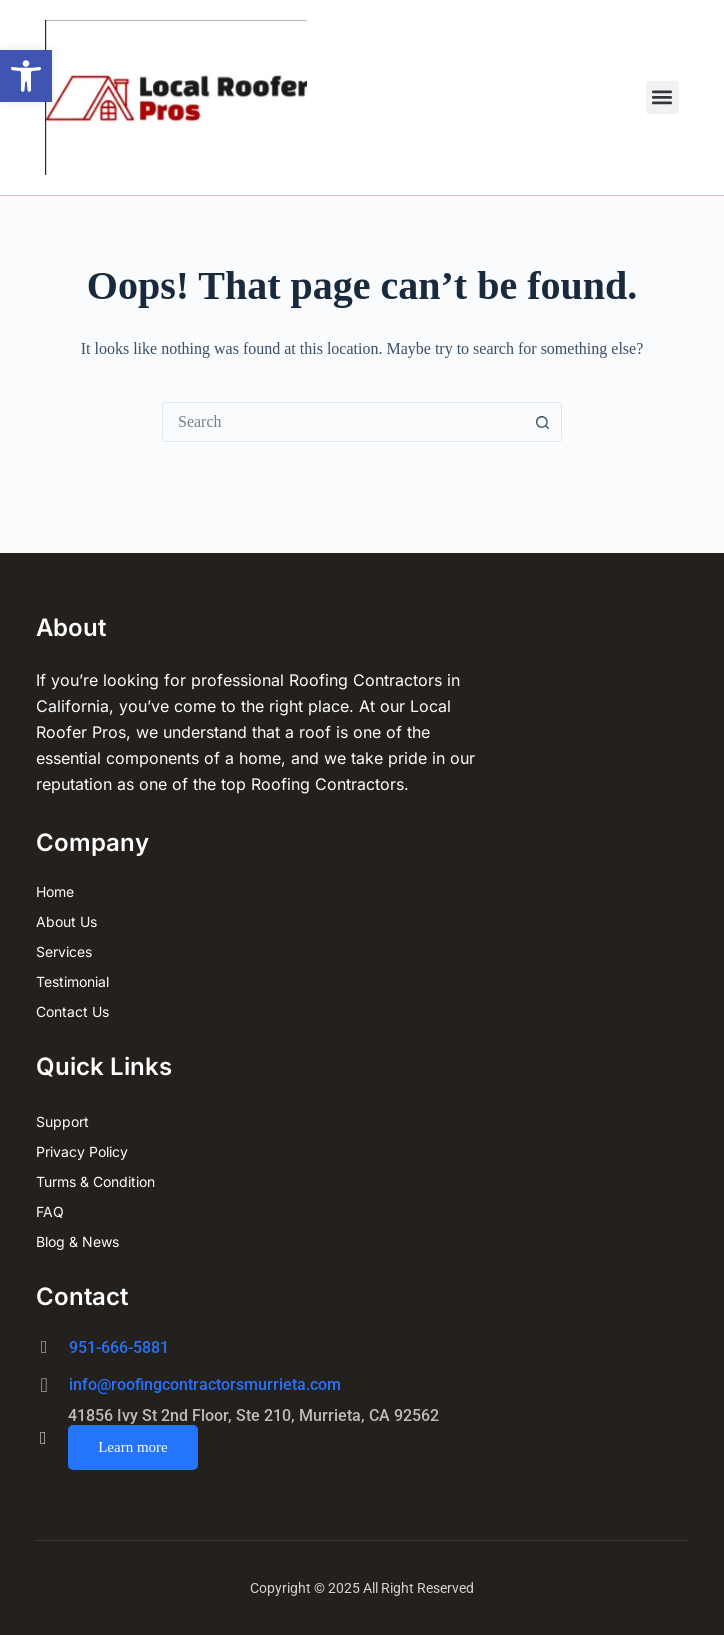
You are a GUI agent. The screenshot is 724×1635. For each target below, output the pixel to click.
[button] (26, 76)
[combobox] (343, 422)
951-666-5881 (119, 1347)
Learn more (133, 1447)
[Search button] (542, 422)
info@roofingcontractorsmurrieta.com (205, 1384)
